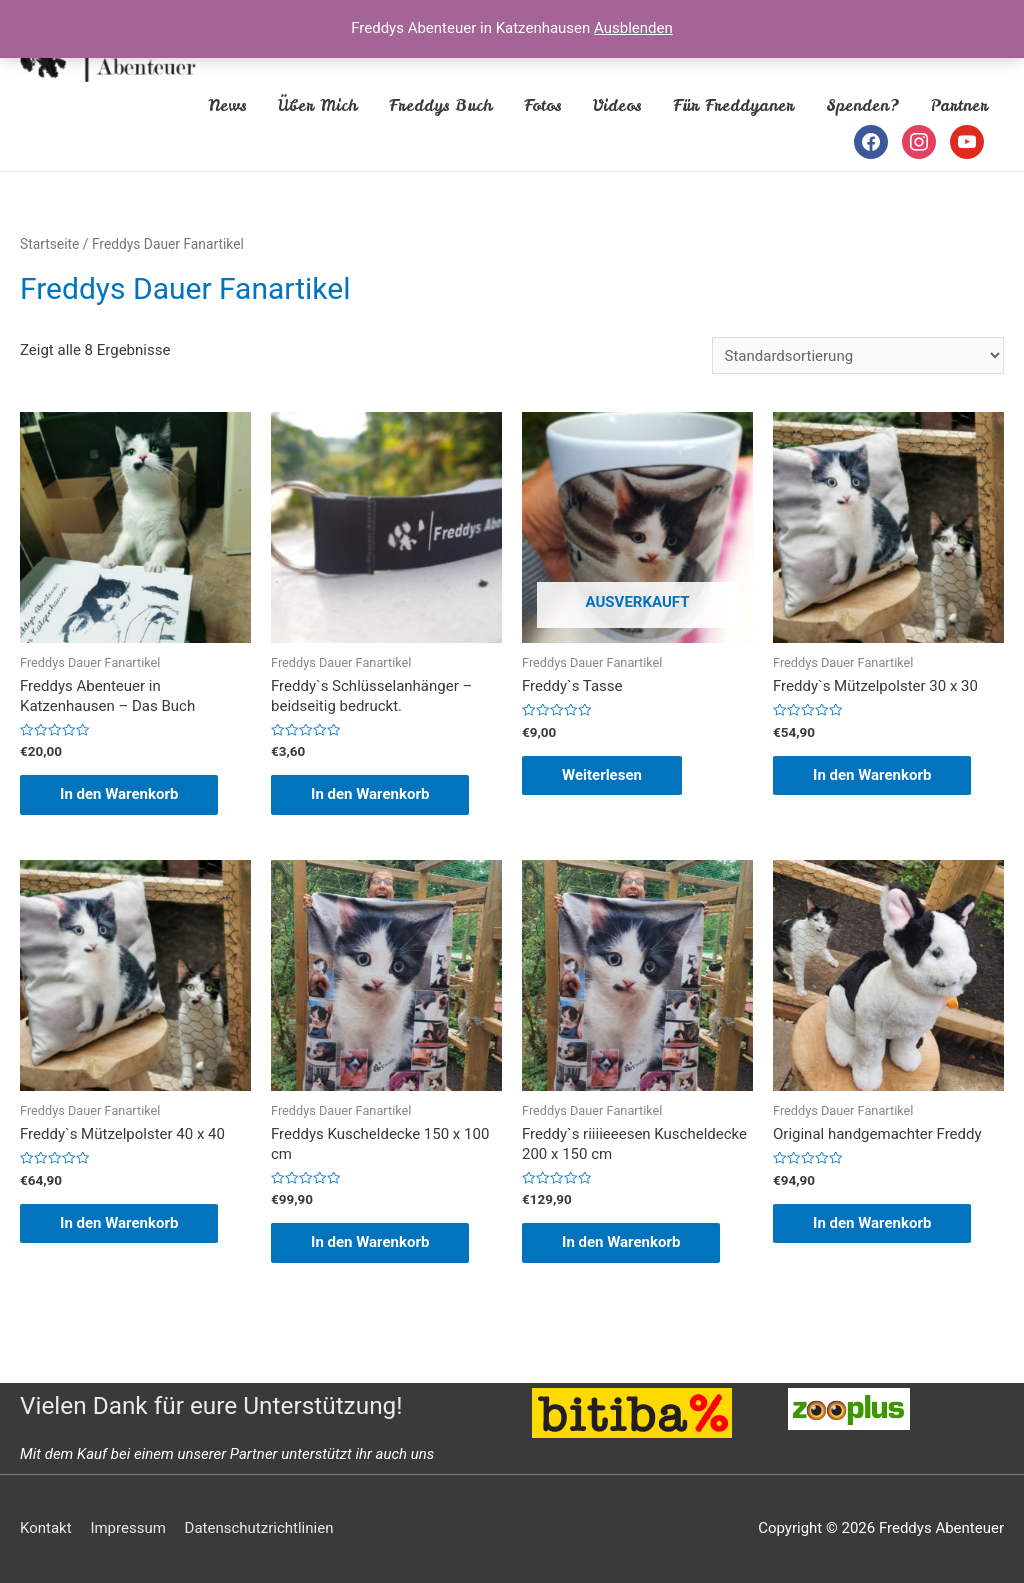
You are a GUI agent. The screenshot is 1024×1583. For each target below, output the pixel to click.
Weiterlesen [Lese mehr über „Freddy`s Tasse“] (602, 775)
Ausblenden (633, 28)
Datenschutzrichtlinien (259, 1528)
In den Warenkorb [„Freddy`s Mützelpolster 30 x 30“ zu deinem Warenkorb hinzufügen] (872, 775)
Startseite (49, 244)
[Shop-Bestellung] (858, 355)
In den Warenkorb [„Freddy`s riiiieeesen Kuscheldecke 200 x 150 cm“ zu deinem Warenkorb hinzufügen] (621, 1242)
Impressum (127, 1528)
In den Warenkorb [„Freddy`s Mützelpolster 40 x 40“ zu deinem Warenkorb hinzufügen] (119, 1223)
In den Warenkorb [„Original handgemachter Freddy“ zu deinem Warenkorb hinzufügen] (872, 1223)
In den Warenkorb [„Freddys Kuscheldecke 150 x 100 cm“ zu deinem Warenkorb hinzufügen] (370, 1242)
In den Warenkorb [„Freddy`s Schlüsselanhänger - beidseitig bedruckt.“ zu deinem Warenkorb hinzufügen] (370, 794)
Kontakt (46, 1528)
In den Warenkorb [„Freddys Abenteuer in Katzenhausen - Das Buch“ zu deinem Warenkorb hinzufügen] (119, 794)
